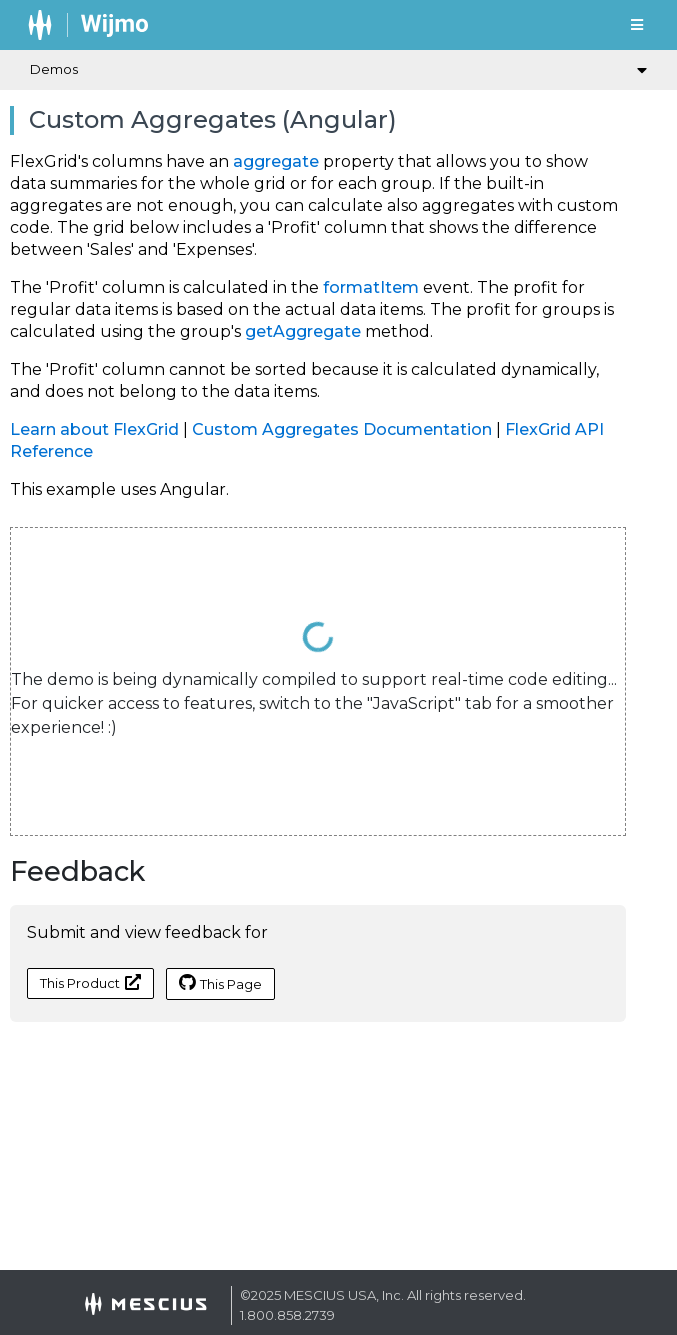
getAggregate (303, 331)
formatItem (371, 287)
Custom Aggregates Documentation (342, 429)
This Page (220, 983)
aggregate (276, 161)
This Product (90, 982)
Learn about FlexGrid (94, 429)
